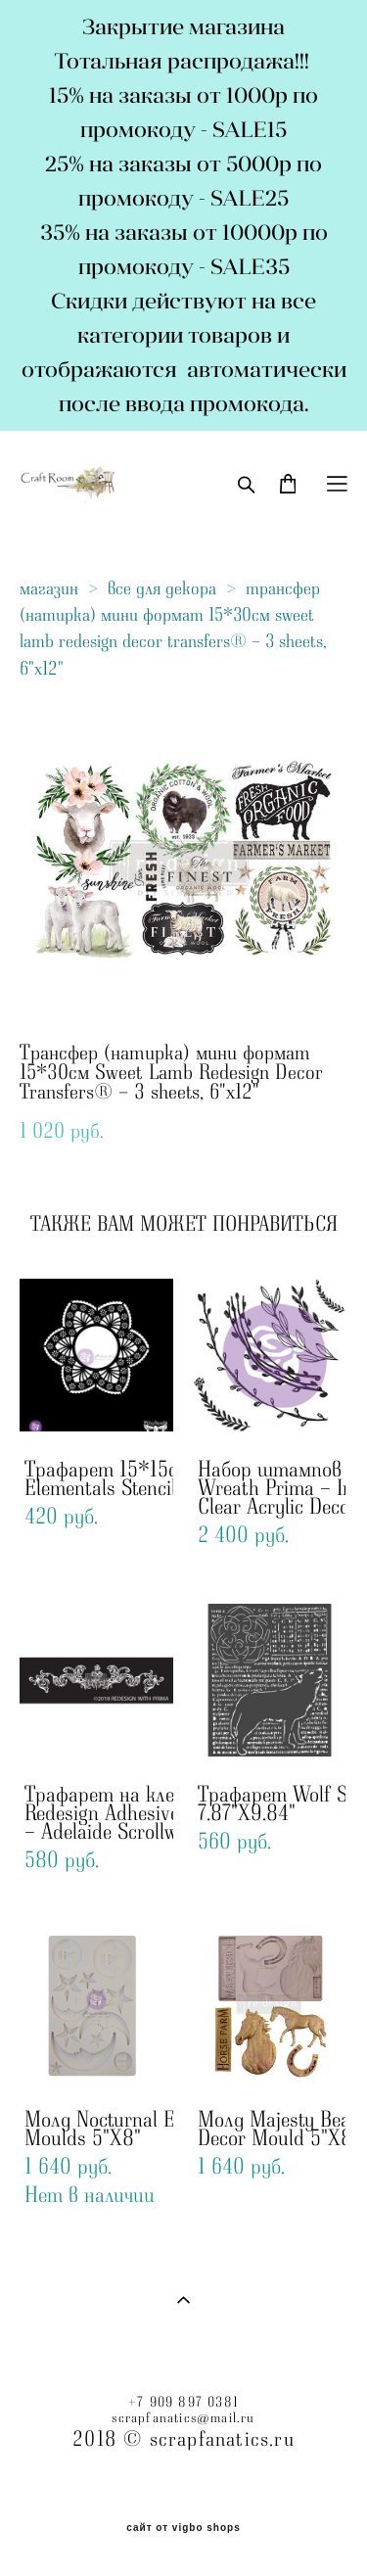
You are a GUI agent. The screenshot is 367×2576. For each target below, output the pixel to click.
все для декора (162, 588)
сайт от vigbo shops (183, 2528)
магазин (49, 588)
